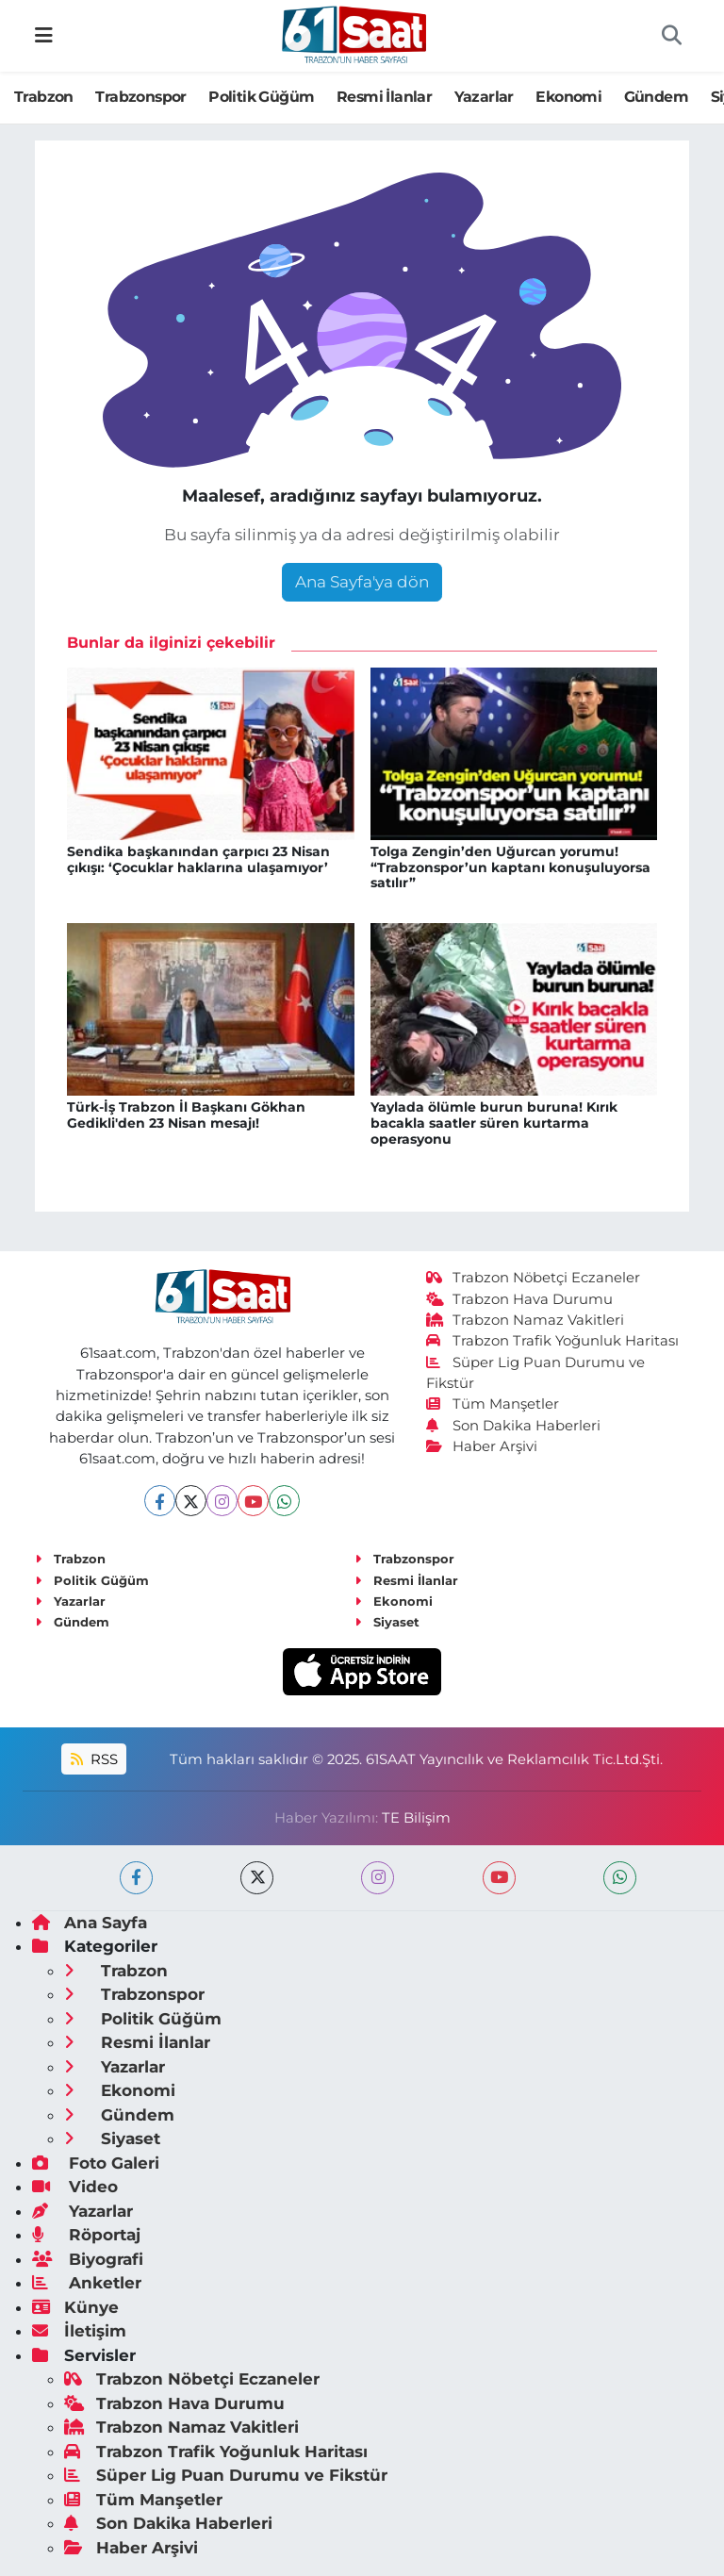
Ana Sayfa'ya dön (362, 581)
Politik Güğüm (261, 97)
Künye (75, 2307)
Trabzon (44, 97)
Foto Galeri (95, 2163)
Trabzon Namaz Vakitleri (525, 1320)
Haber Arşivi (482, 1446)
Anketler (86, 2282)
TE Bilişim (416, 1817)
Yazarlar (484, 97)
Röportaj (86, 2234)
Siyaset (387, 1621)
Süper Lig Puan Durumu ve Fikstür (225, 2475)
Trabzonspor (140, 97)
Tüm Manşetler (493, 1403)
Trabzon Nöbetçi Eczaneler (533, 1277)
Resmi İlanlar (384, 97)
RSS (94, 1759)
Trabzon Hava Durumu (520, 1299)
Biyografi (87, 2259)
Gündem (656, 97)
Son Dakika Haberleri (513, 1425)
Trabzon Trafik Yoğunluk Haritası (553, 1340)
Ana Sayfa (89, 1922)
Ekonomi (568, 97)
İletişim (79, 2330)
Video (75, 2186)
